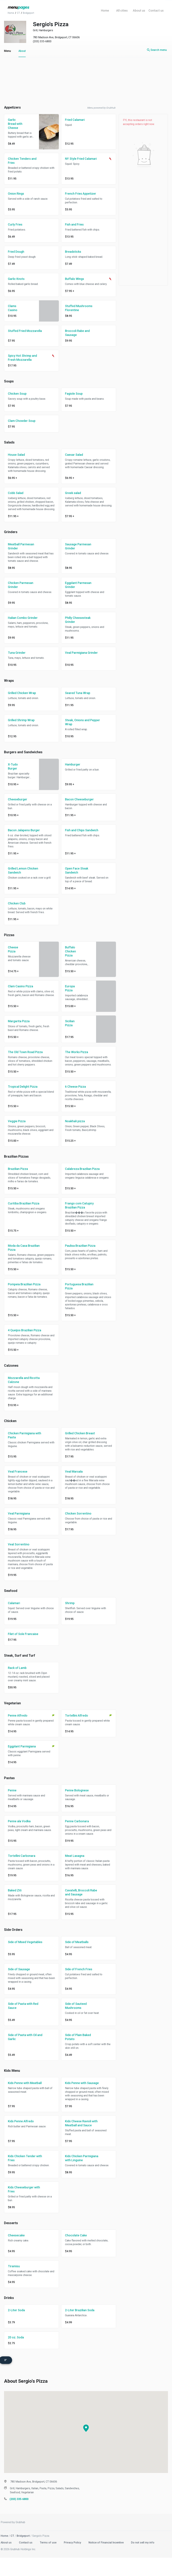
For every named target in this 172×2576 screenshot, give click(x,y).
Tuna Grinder (17, 652)
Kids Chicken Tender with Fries (25, 2158)
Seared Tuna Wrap (77, 693)
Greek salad (73, 493)
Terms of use (48, 2541)
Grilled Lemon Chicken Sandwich (23, 870)
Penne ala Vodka (19, 1821)
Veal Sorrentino (18, 1544)
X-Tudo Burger (13, 766)
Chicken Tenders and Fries (22, 160)
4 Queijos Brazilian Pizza (24, 1330)
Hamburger (72, 764)
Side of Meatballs (77, 1942)
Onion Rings (16, 193)
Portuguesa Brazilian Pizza (79, 1286)
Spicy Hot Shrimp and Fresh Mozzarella (22, 357)
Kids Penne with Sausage (82, 2083)
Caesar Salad (74, 454)
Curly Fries (15, 224)
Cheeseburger (17, 799)
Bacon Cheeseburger (79, 799)
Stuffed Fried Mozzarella (25, 331)
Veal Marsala (74, 1471)
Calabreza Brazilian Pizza (82, 1169)
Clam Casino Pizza (20, 986)
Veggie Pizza (17, 1121)
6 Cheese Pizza (75, 1086)
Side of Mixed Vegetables (25, 1942)
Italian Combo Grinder (23, 618)
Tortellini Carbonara (21, 1855)
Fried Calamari (75, 119)
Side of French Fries (78, 1969)
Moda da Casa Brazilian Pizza (24, 1247)
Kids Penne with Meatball (25, 2083)
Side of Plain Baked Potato (78, 2037)
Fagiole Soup (74, 393)
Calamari (14, 1603)
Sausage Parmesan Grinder (78, 546)
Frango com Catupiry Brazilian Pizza (79, 1205)
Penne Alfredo (17, 1715)
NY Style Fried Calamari (81, 158)
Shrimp (70, 1603)
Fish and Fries (74, 224)
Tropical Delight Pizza (22, 1086)
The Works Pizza (76, 1052)
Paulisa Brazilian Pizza (80, 1245)
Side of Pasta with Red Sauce (23, 2006)
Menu (7, 51)
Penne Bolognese (77, 1790)
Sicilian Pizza (70, 1023)
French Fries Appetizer (80, 193)
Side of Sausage (19, 1969)
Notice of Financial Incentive (106, 2541)
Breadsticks (73, 251)
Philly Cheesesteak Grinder (78, 620)
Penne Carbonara (77, 1821)
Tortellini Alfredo (76, 1715)
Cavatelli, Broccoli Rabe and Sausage (81, 1892)
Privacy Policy (73, 2541)
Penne (12, 1790)
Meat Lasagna (74, 1855)
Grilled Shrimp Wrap (21, 720)
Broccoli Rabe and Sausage (77, 333)
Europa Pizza (70, 988)
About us (6, 2541)
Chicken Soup (17, 393)
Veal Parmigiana (19, 1513)
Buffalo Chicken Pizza (70, 951)
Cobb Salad (15, 493)
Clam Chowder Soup (21, 421)
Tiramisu (14, 2266)
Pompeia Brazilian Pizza (24, 1284)
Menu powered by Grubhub (101, 107)
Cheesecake (16, 2235)
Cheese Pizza (13, 949)
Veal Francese (17, 1471)
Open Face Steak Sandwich (76, 870)
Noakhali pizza (75, 1121)
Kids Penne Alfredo (21, 2121)
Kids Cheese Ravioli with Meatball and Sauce (81, 2123)
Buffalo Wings (74, 279)
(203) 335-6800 (42, 41)
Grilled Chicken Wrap (22, 693)
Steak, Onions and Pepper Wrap (82, 722)
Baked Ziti (15, 1890)
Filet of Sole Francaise (23, 1634)
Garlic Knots (16, 279)
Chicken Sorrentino (78, 1513)
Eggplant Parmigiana (22, 1746)
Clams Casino (12, 308)
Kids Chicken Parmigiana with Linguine (81, 2158)
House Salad (16, 454)
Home (4, 2534)
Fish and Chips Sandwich (81, 830)
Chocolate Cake (76, 2235)
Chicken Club (17, 903)
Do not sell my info (142, 2541)
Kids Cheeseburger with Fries (24, 2189)
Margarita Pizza (19, 1021)
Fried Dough (16, 251)
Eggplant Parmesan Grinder (78, 585)
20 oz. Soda (16, 2337)
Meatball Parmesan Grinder (21, 546)
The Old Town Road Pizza (25, 1052)
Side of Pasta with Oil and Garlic (25, 2037)
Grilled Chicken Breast (80, 1433)
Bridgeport (23, 2534)
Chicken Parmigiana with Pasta (24, 1435)
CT (12, 2534)
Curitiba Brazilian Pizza (23, 1203)
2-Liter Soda (16, 2310)
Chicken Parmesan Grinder (20, 585)
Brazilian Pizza (18, 1169)
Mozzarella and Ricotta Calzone (24, 1380)
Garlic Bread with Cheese (15, 124)
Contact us (26, 2541)
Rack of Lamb (17, 1668)
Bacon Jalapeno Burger (24, 830)
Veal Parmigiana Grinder (81, 652)
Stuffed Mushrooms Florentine (78, 308)
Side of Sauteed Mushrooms (76, 2006)
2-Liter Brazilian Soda (79, 2310)
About (22, 51)
